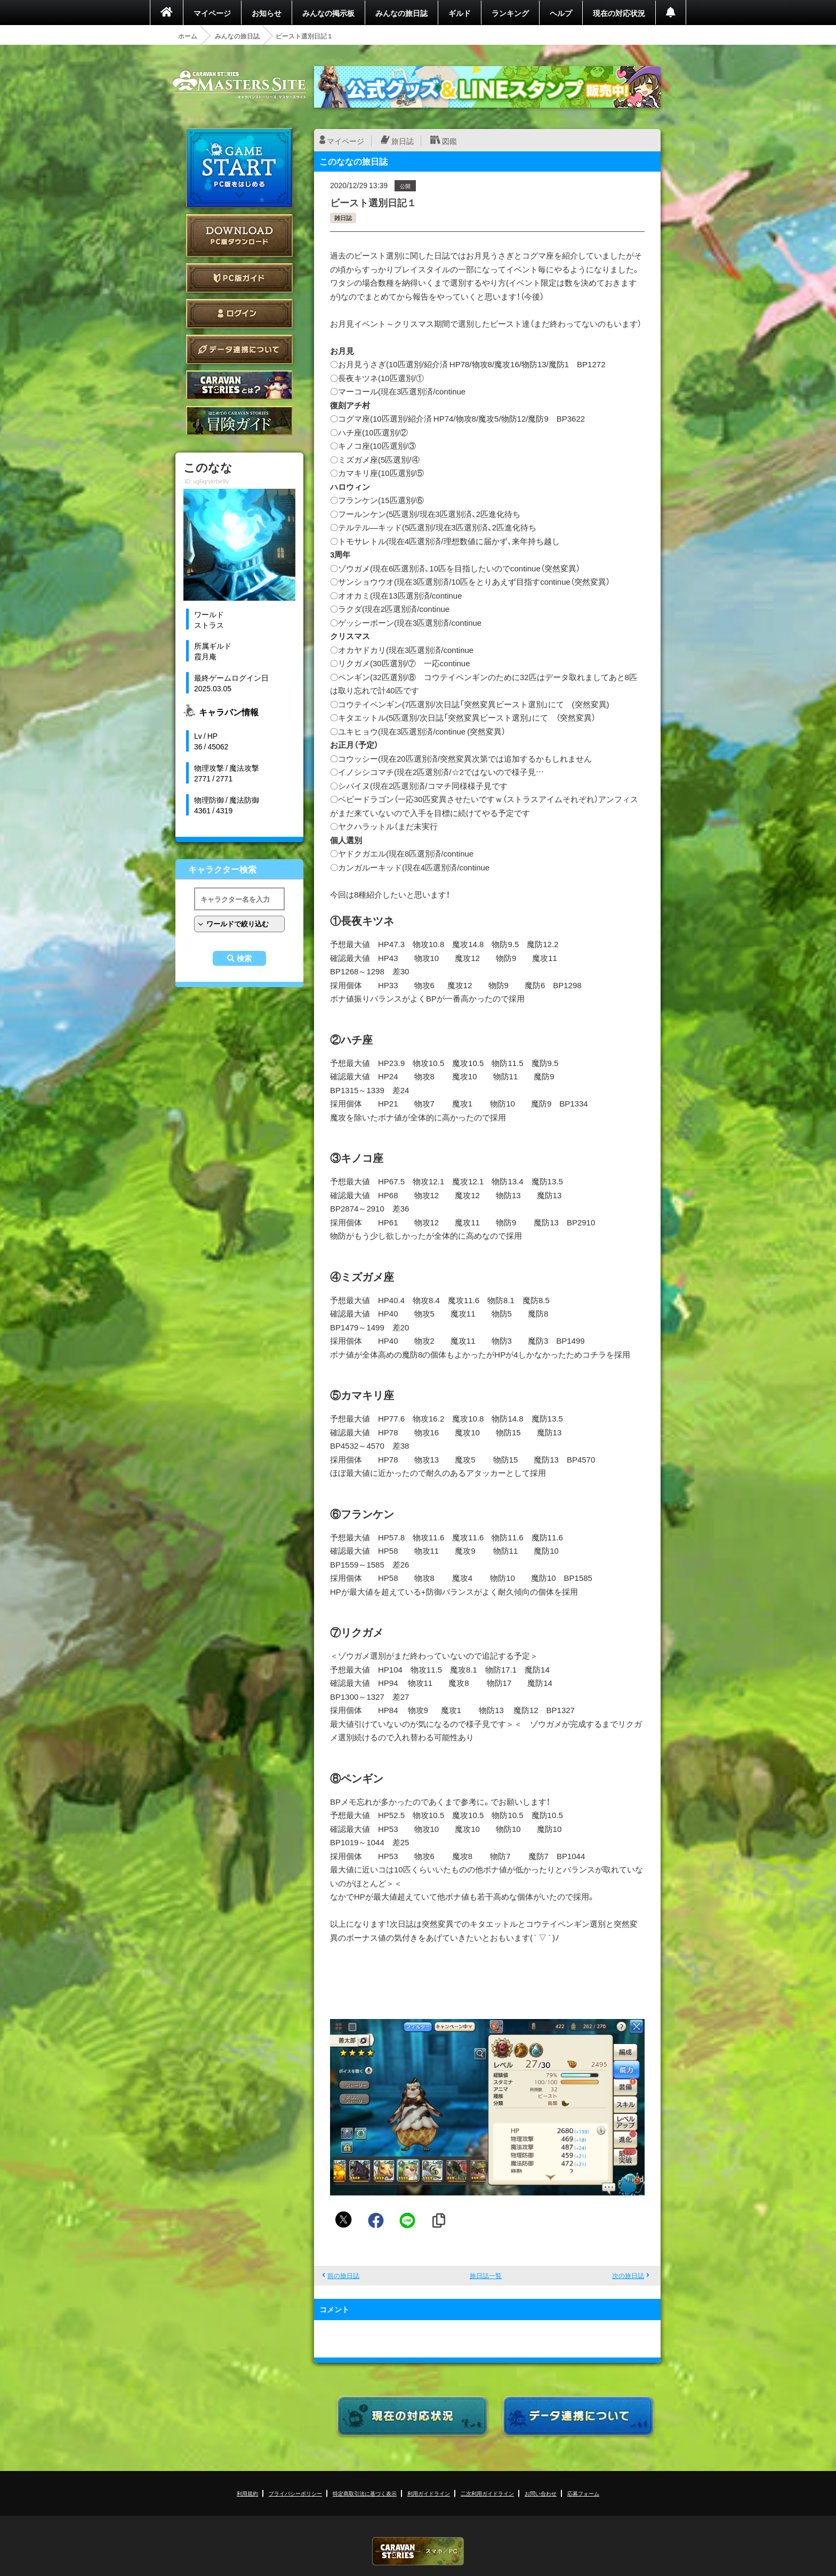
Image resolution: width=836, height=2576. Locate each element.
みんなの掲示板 (328, 12)
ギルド (459, 12)
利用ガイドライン (428, 2493)
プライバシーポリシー (295, 2493)
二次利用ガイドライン (487, 2493)
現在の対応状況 (619, 12)
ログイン (239, 313)
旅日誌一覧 (486, 2275)
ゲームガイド (239, 420)
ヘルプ (561, 12)
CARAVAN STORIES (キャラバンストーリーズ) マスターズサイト (239, 84)
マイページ (212, 12)
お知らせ (267, 12)
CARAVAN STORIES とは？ (239, 385)
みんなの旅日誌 (401, 12)
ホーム (187, 36)
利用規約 (247, 2493)
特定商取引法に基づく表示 (365, 2493)
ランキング (510, 12)
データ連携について (239, 349)
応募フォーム (583, 2493)
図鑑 (449, 140)
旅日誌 (402, 140)
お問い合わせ (541, 2493)
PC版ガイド (239, 278)
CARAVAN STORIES (418, 2551)
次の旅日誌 (628, 2275)
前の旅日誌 (343, 2275)
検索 (244, 958)
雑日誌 (343, 217)
